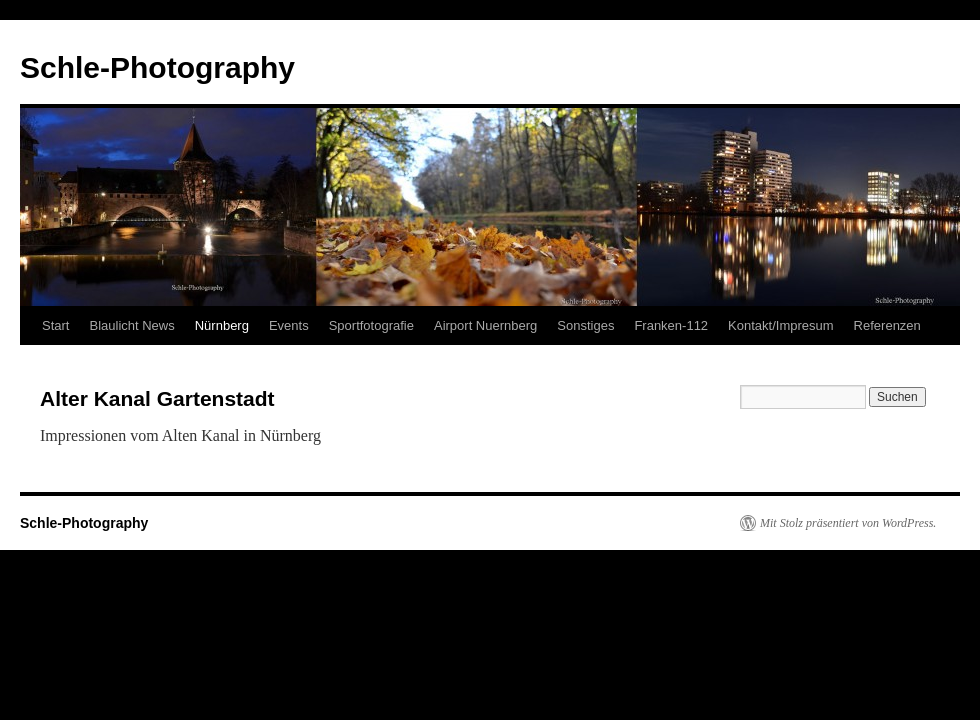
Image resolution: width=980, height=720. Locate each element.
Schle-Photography (157, 67)
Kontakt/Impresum (781, 325)
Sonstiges (585, 325)
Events (289, 325)
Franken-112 (671, 325)
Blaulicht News (131, 325)
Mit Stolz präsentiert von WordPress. (848, 523)
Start (55, 325)
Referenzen (887, 325)
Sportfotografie (371, 325)
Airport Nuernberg (485, 325)
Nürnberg (222, 325)
